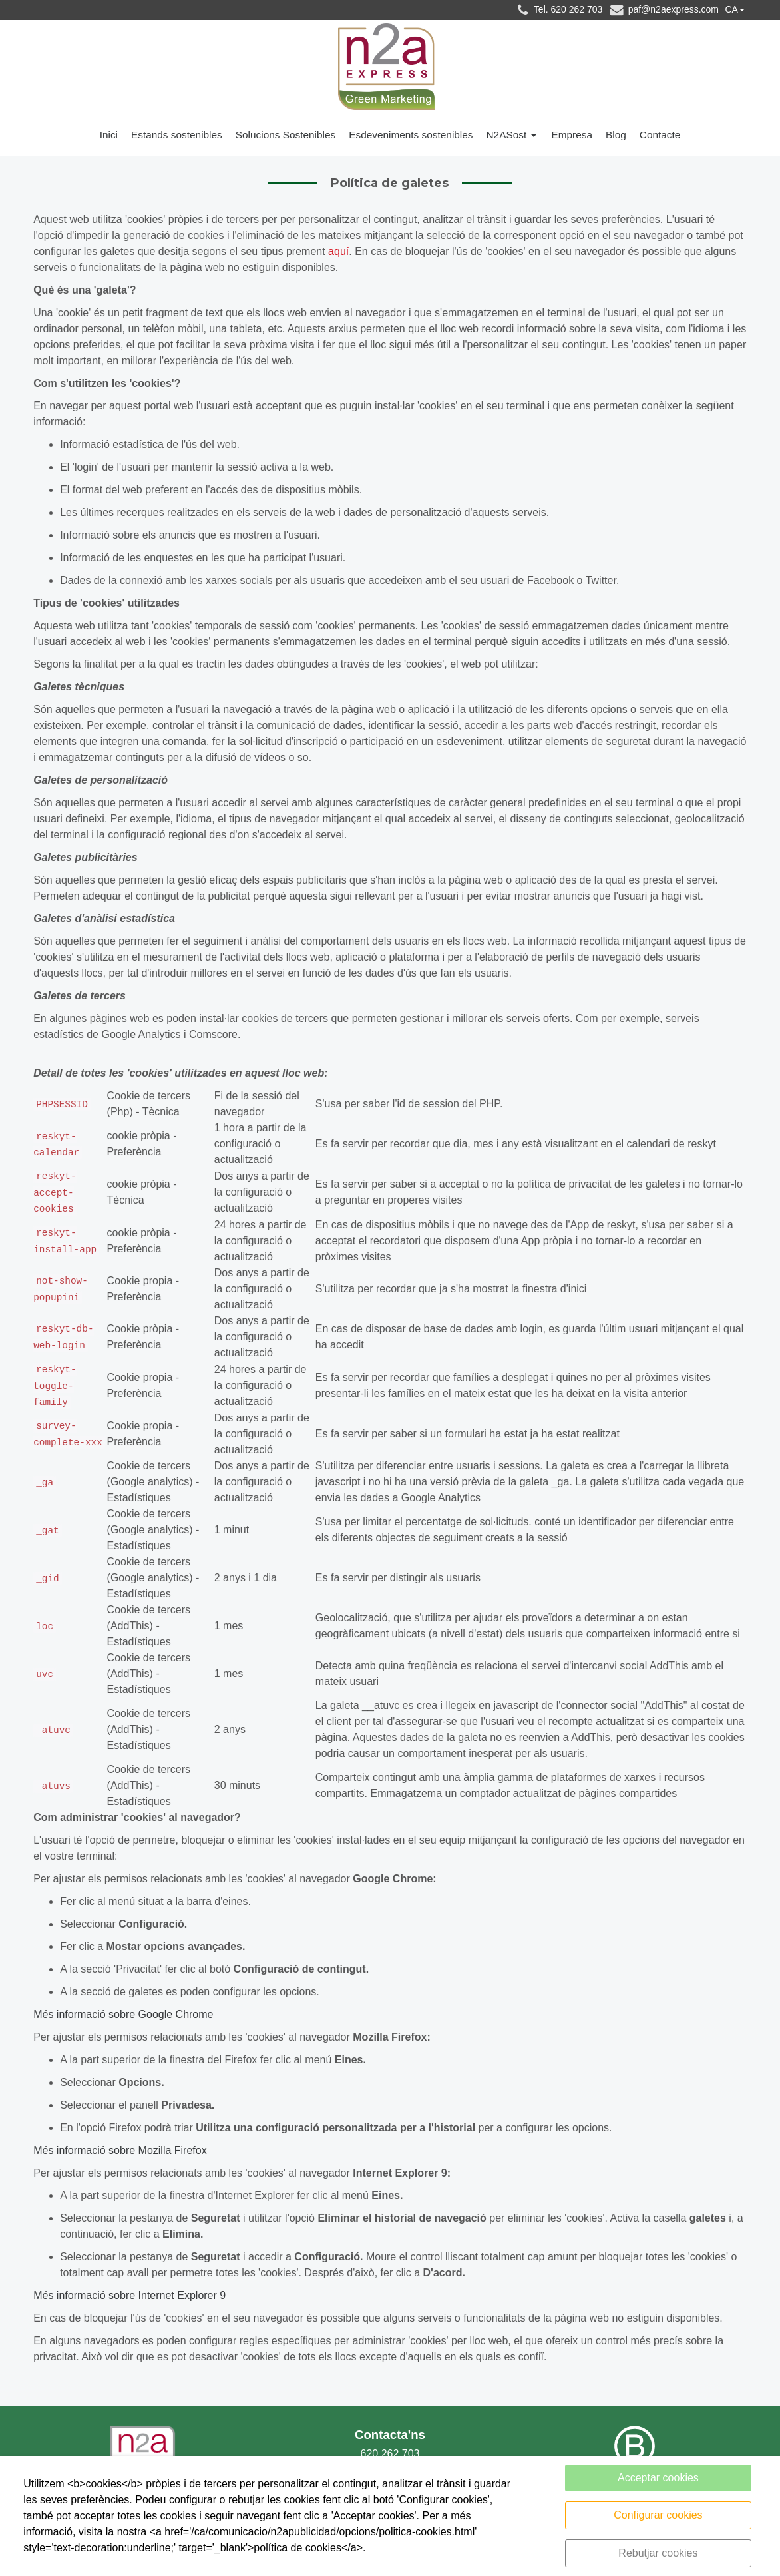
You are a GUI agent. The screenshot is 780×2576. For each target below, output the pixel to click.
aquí (338, 252)
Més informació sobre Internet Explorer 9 (129, 2296)
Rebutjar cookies (657, 2553)
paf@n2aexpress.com (664, 10)
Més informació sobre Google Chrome (123, 2015)
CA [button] (731, 9)
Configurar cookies (658, 2515)
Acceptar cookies (658, 2477)
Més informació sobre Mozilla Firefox (120, 2151)
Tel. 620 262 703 (558, 10)
